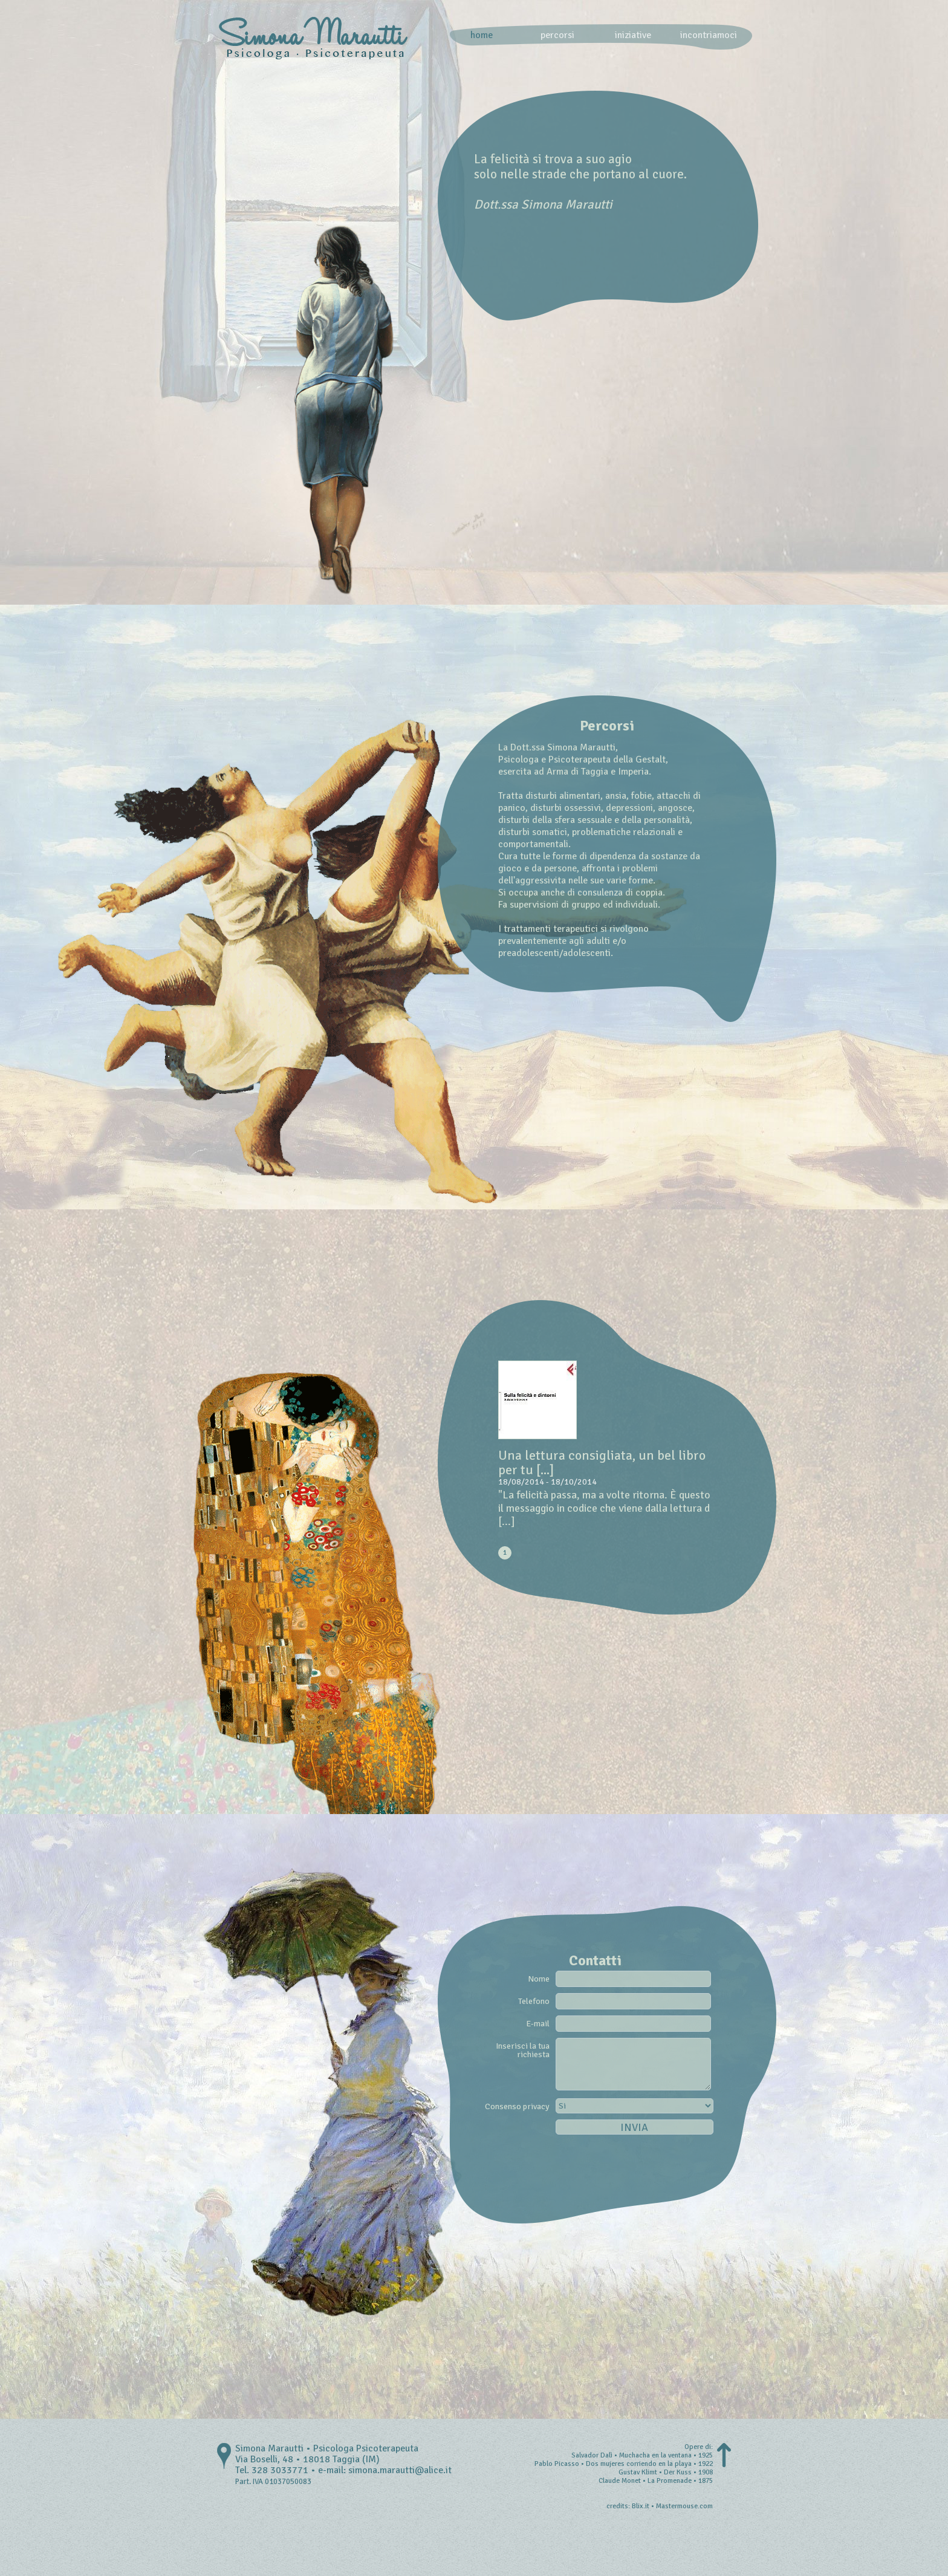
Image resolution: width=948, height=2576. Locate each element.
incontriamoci (708, 35)
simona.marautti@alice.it (400, 2470)
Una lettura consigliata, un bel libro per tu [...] (602, 1462)
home (481, 35)
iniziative (633, 35)
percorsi (557, 35)
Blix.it (640, 2506)
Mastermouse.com (684, 2506)
